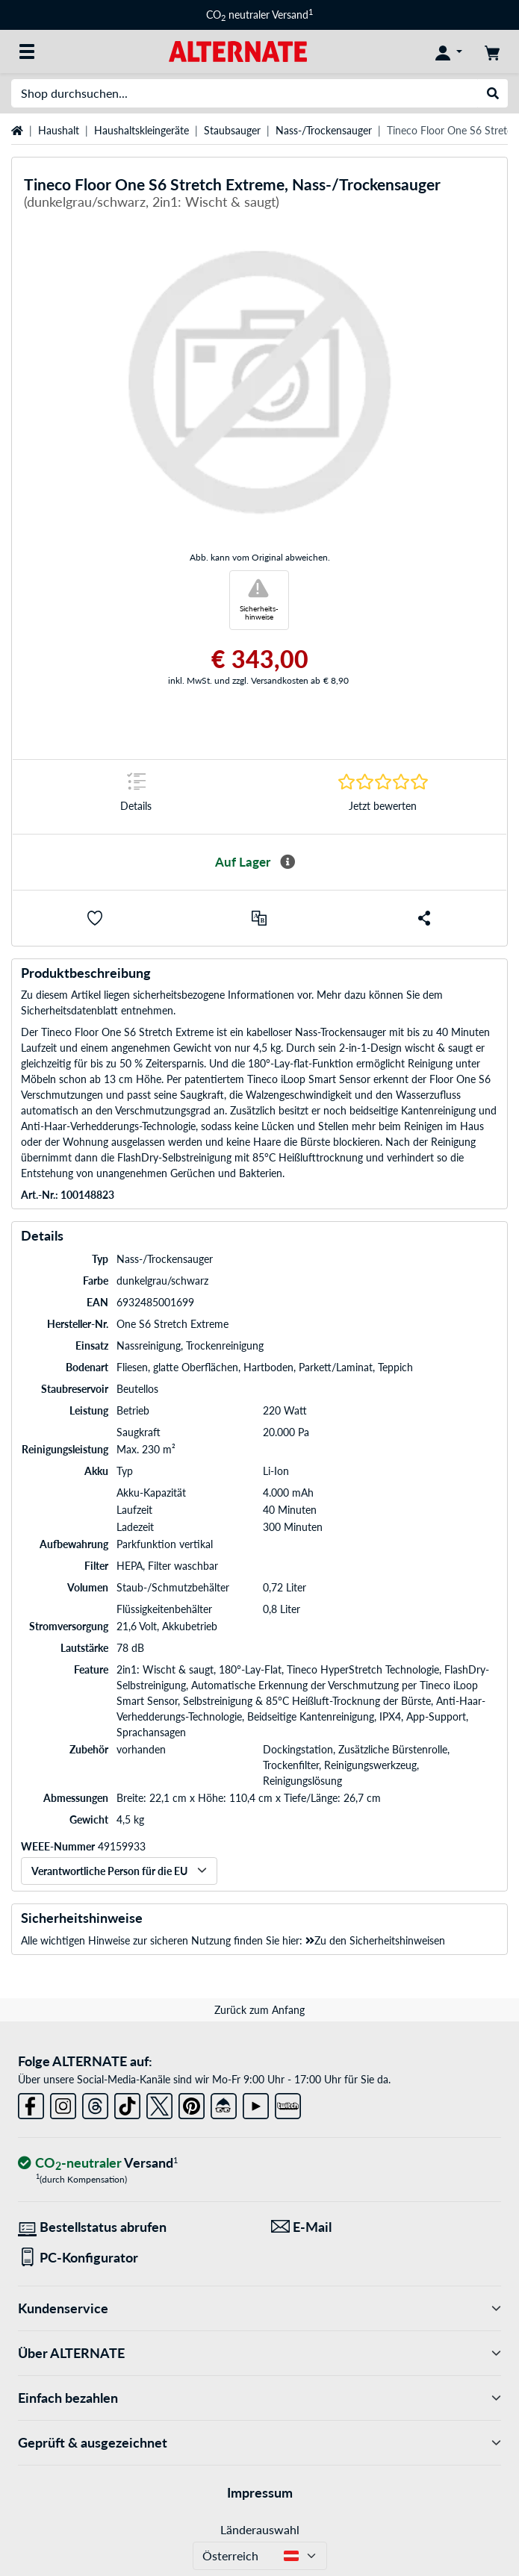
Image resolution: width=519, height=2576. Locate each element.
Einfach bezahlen (259, 2398)
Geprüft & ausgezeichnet (259, 2443)
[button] (95, 918)
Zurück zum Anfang (259, 2009)
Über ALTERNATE (259, 2353)
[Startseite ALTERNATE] (238, 50)
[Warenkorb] (492, 51)
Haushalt (58, 130)
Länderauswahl (259, 2529)
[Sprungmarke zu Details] (136, 797)
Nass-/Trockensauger (324, 130)
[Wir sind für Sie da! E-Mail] (386, 2227)
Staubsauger (232, 130)
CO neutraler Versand (259, 14)
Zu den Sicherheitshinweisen (375, 1940)
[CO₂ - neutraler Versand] (98, 2163)
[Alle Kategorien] (27, 51)
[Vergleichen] (259, 918)
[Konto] (448, 51)
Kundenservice (259, 2308)
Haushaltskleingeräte (141, 130)
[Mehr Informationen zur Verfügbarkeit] (287, 862)
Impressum (260, 2492)
